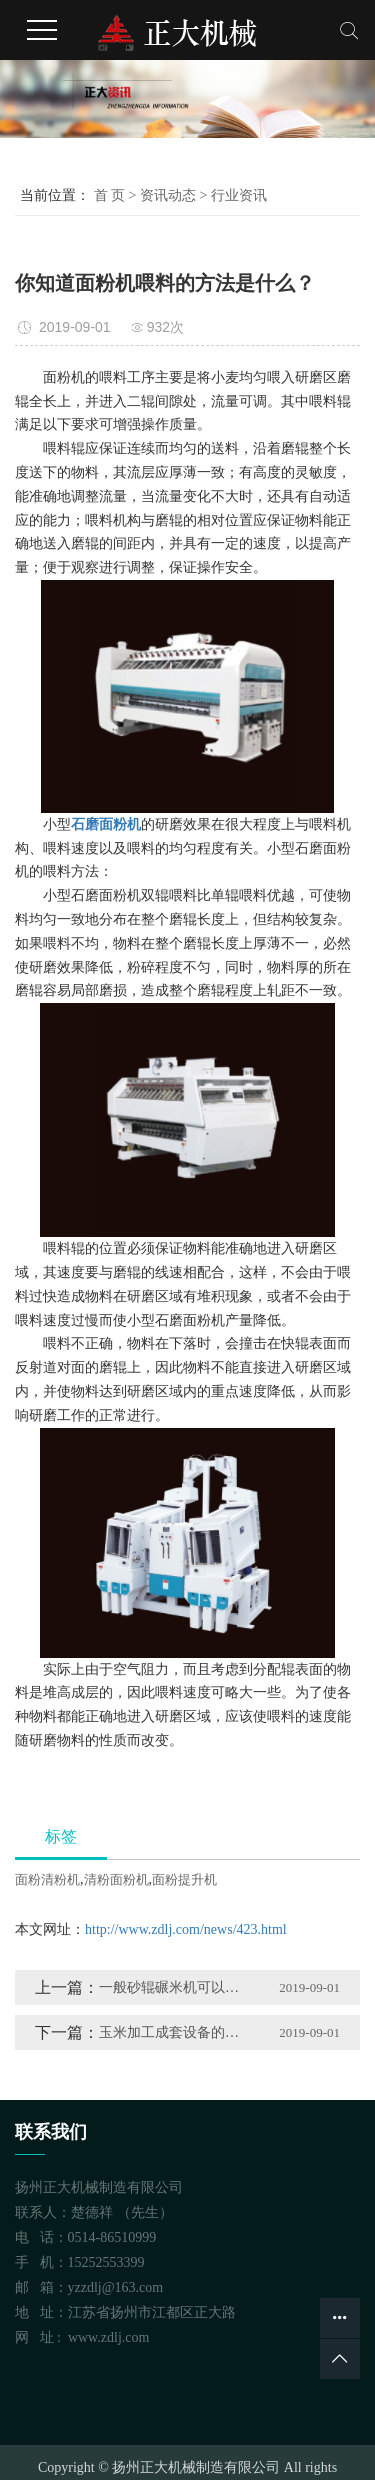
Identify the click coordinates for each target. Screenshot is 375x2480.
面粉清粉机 (47, 1879)
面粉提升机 (184, 1879)
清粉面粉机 (116, 1879)
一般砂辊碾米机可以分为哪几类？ (175, 1987)
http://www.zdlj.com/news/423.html (186, 1929)
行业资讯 (239, 195)
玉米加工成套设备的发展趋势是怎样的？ (175, 2032)
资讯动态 (168, 195)
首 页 (110, 195)
